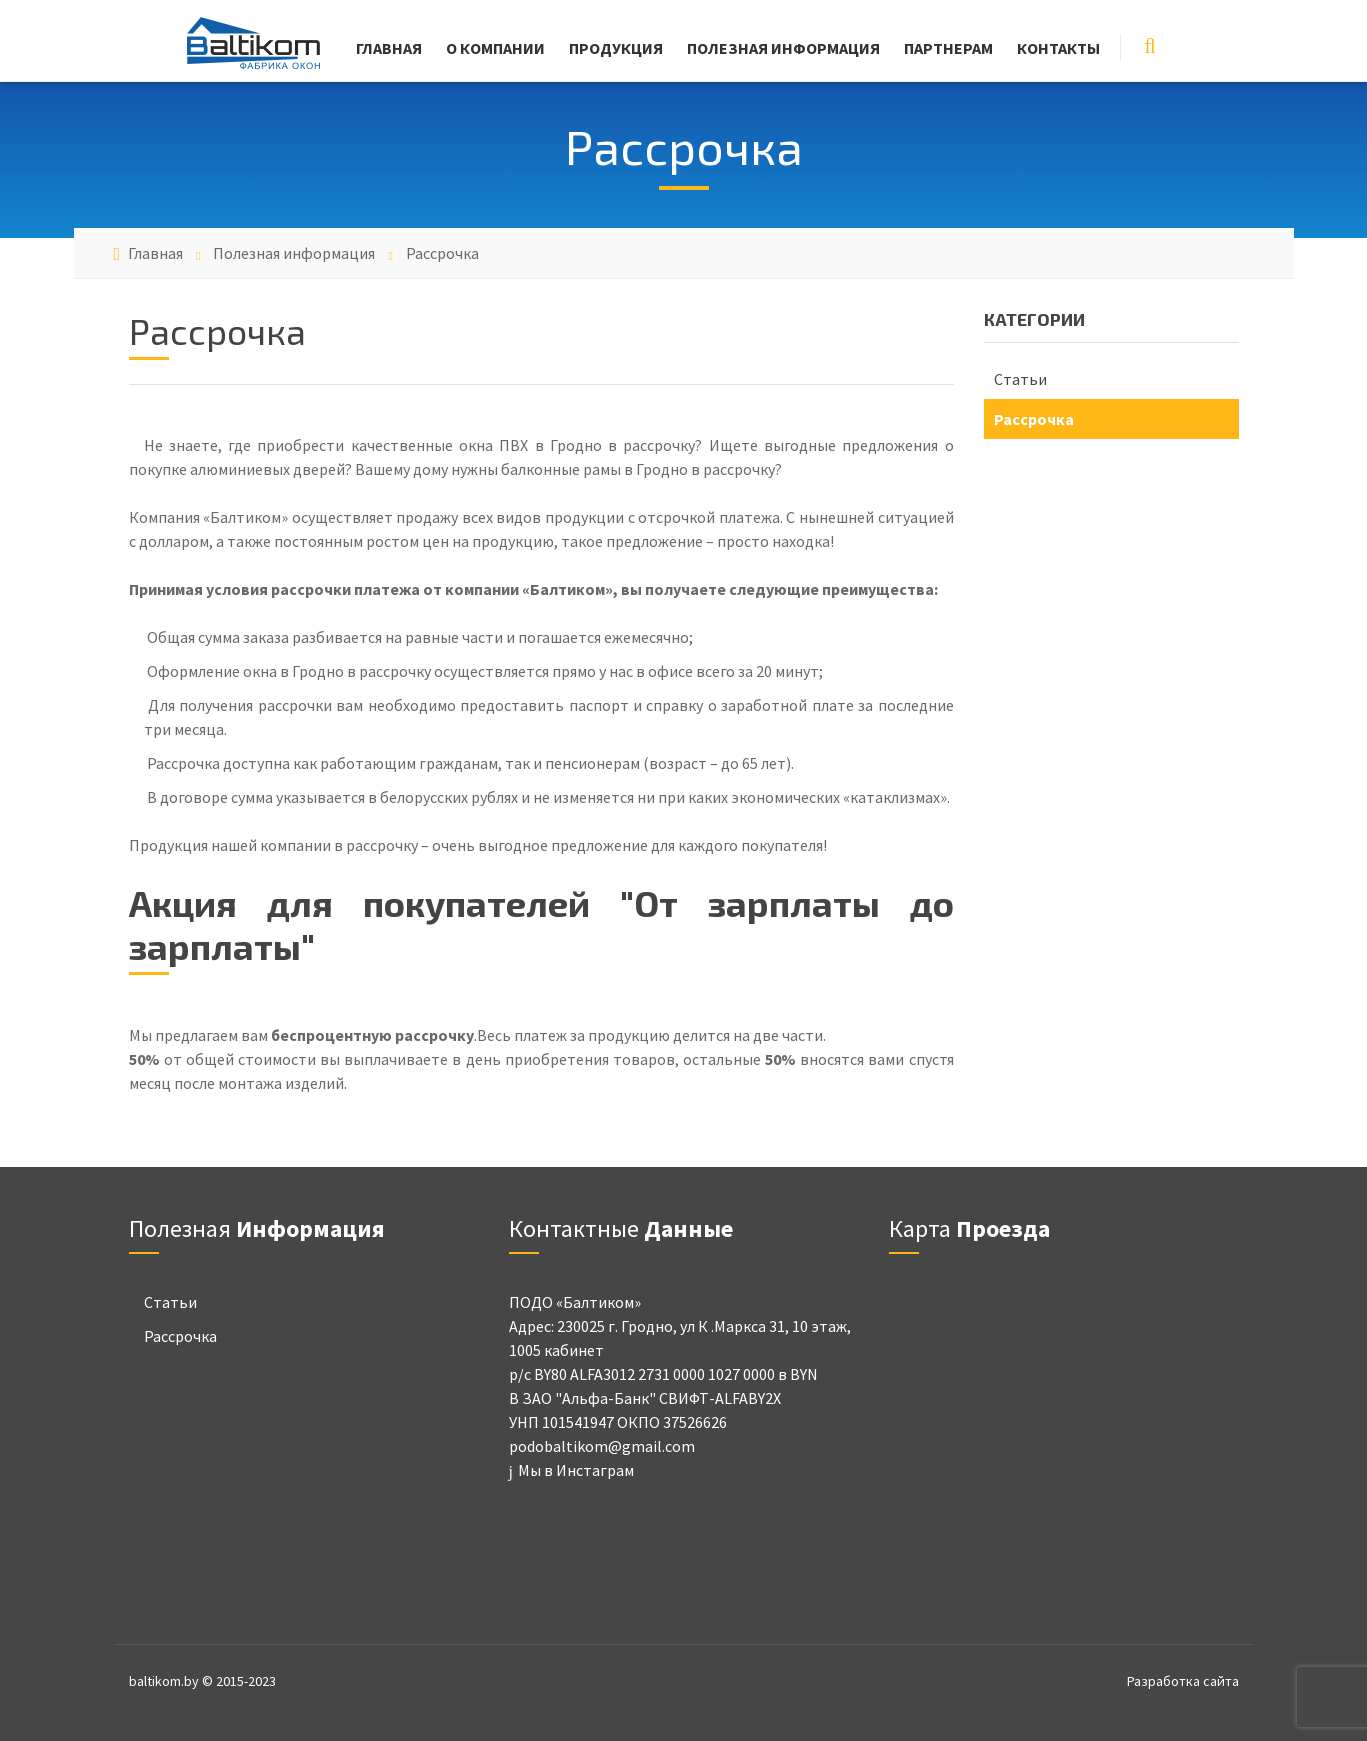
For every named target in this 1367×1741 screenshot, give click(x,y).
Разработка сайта (1183, 1681)
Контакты (1058, 48)
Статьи (1020, 379)
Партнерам (948, 48)
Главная (389, 48)
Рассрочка (1034, 419)
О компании (495, 48)
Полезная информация (783, 48)
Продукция (616, 48)
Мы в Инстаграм (571, 1470)
